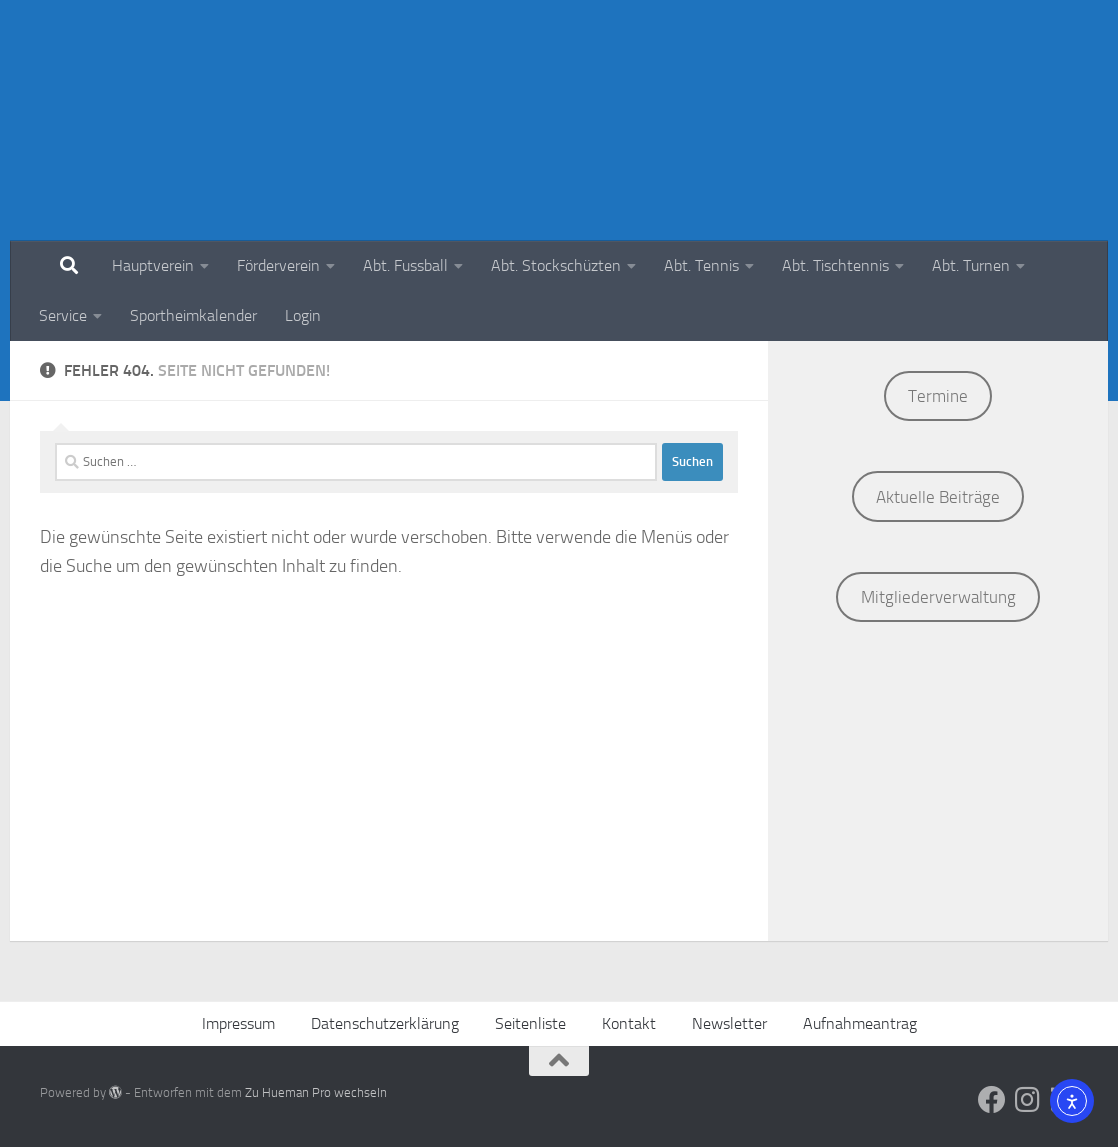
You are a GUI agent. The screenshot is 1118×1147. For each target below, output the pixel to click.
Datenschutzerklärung (385, 1023)
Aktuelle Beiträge (938, 497)
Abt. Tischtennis (835, 265)
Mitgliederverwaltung (938, 597)
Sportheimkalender (193, 315)
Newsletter (729, 1023)
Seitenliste (530, 1023)
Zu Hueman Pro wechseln (316, 1092)
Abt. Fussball (405, 265)
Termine (938, 396)
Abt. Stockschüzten (556, 265)
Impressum (238, 1023)
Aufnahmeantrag (860, 1023)
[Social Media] (992, 1100)
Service (63, 315)
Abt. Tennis (701, 265)
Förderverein (278, 265)
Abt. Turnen (971, 265)
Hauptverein (153, 265)
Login (303, 315)
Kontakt (629, 1023)
